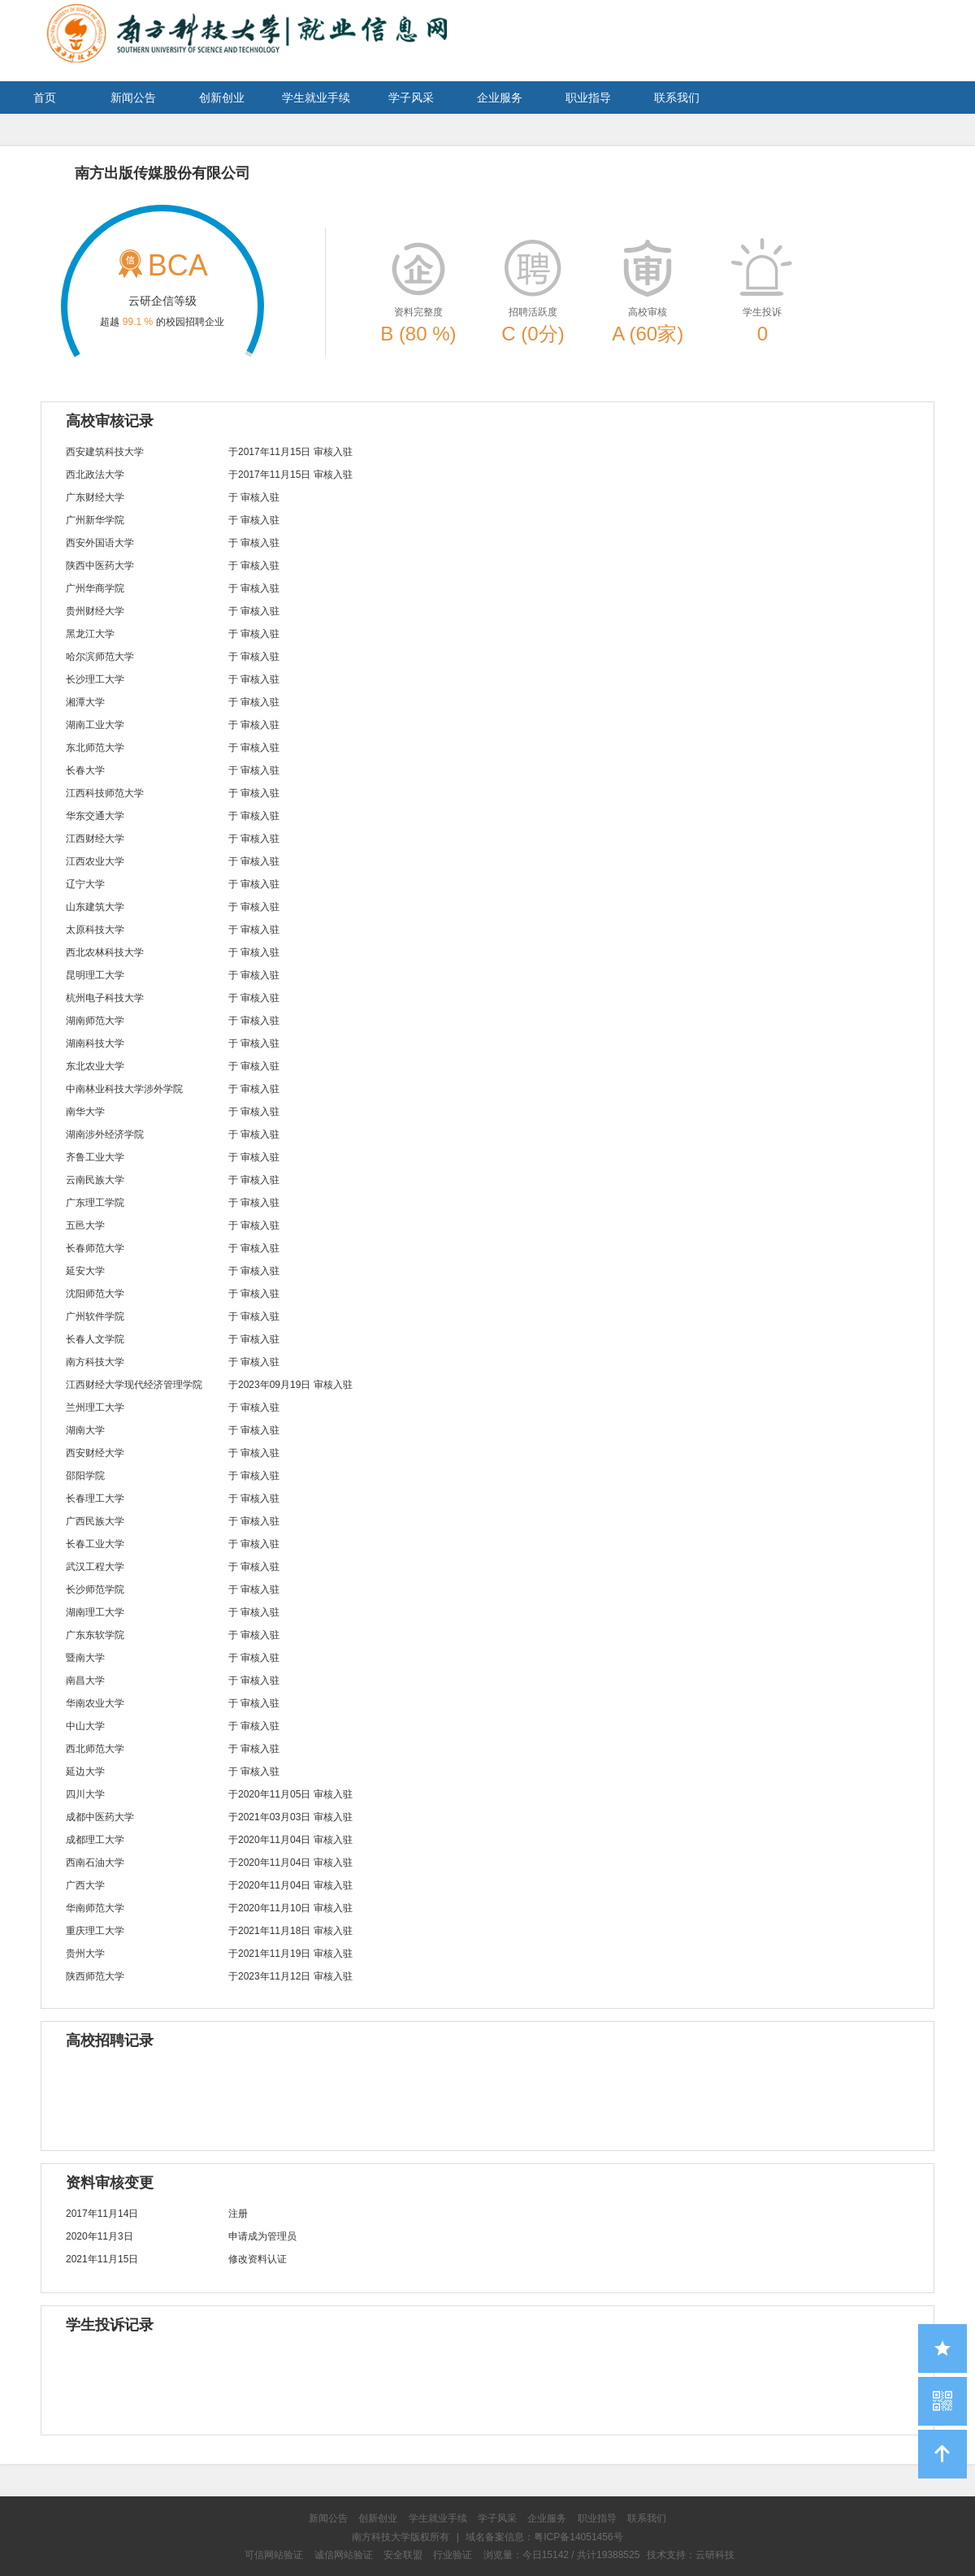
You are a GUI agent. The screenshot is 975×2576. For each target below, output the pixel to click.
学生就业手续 (316, 97)
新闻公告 (133, 97)
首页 (44, 97)
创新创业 (222, 97)
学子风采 (411, 97)
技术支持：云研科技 (690, 2555)
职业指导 (588, 97)
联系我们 (677, 97)
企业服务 (499, 97)
